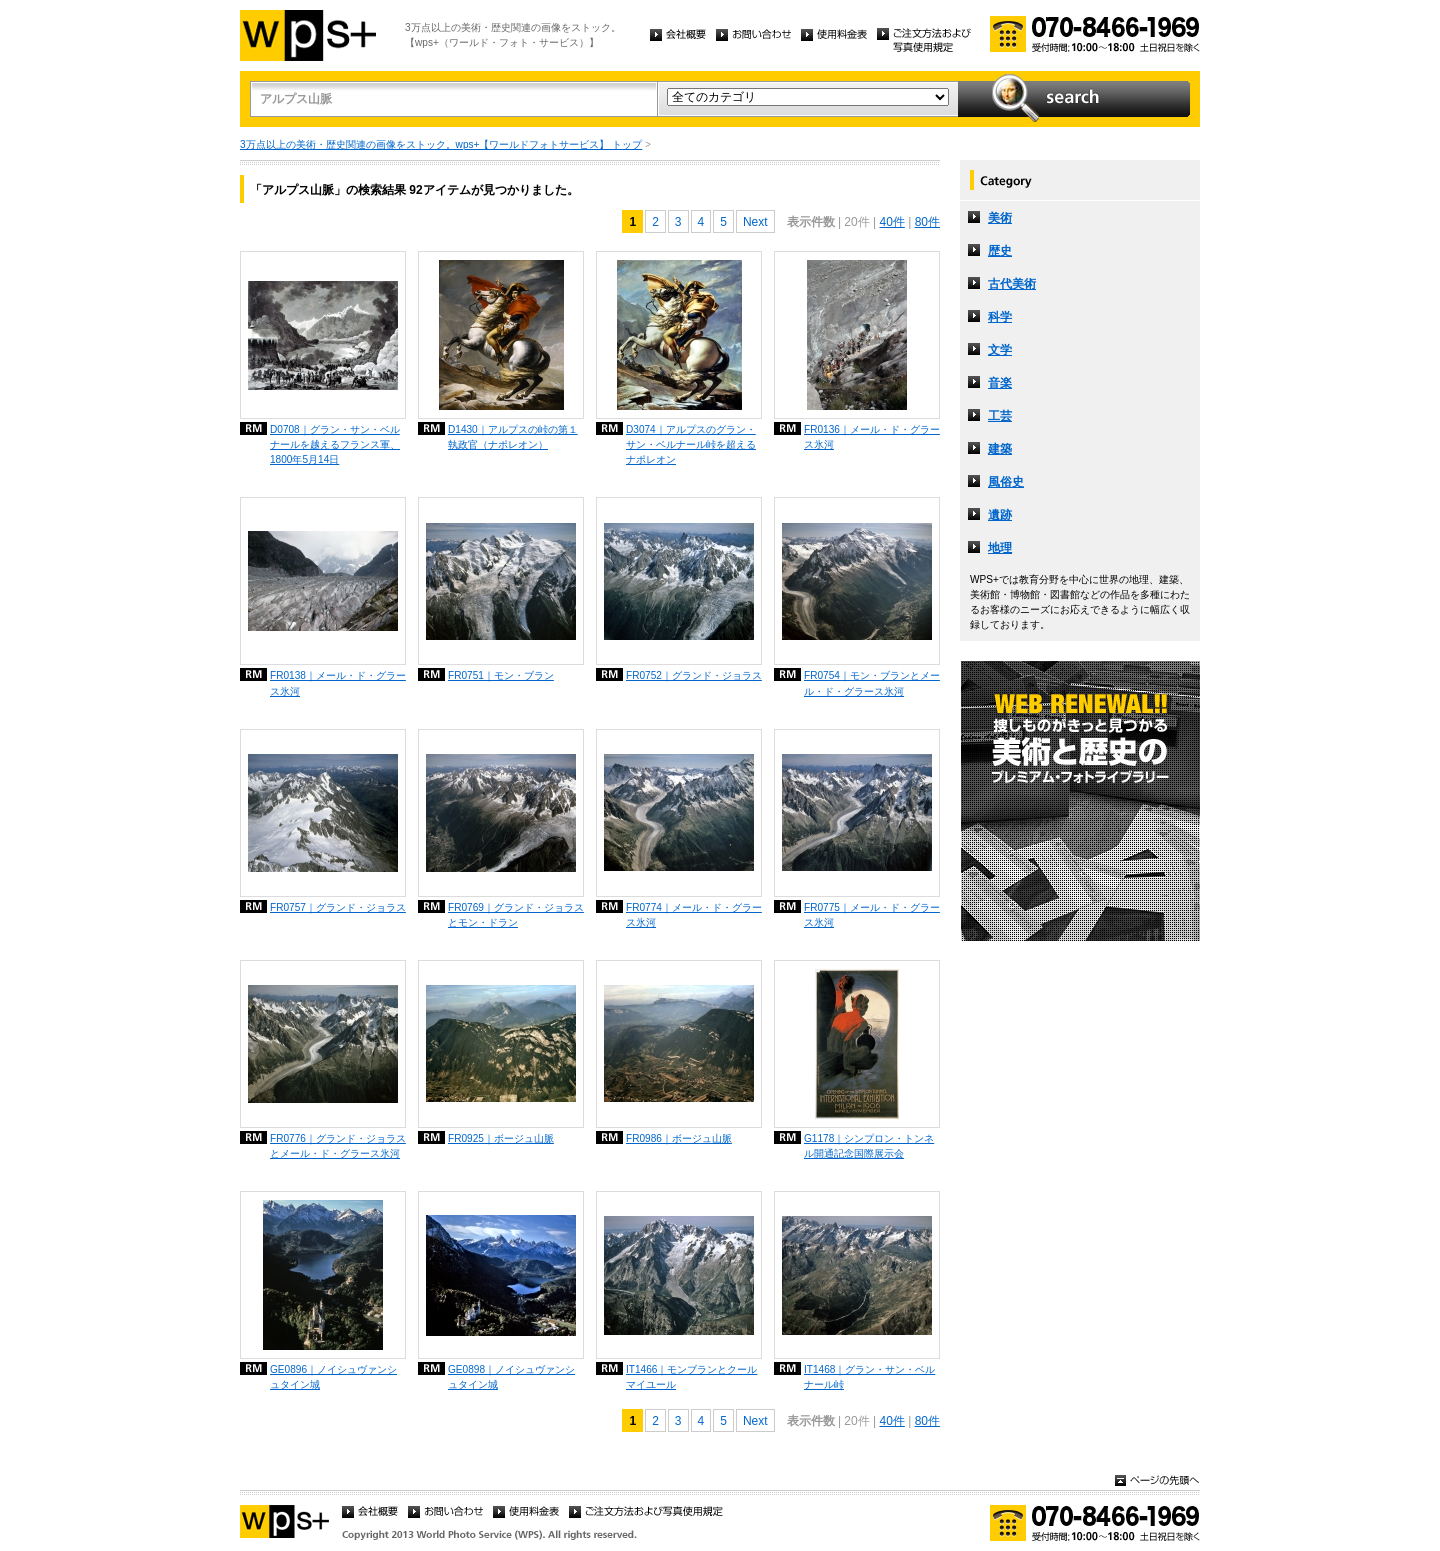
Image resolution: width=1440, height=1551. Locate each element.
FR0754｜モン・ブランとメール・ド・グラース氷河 (872, 683)
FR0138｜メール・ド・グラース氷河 (338, 683)
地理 (1000, 548)
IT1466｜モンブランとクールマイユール (691, 1377)
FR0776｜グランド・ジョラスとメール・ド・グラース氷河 (338, 1146)
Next (755, 222)
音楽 (1000, 383)
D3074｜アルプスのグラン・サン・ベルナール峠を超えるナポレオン (691, 444)
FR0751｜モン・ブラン (501, 675)
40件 (891, 222)
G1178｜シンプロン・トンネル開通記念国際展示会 (869, 1146)
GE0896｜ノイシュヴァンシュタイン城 (333, 1377)
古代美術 (1012, 284)
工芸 (1000, 416)
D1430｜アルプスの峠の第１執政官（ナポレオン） (513, 437)
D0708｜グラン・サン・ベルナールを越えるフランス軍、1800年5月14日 (335, 444)
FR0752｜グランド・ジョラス (694, 675)
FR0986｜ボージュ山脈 (679, 1138)
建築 (1000, 449)
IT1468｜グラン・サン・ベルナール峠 (869, 1377)
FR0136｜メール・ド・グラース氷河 (872, 437)
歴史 (1000, 251)
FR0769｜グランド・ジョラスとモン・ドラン (516, 915)
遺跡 (1000, 515)
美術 (1000, 218)
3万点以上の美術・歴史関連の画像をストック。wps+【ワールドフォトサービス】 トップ (441, 144)
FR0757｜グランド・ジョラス (338, 907)
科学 (1000, 317)
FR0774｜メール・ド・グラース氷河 (694, 915)
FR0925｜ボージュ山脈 (501, 1138)
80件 (927, 222)
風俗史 (1006, 482)
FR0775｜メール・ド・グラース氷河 (872, 915)
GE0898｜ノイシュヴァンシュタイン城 (511, 1377)
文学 (1000, 350)
